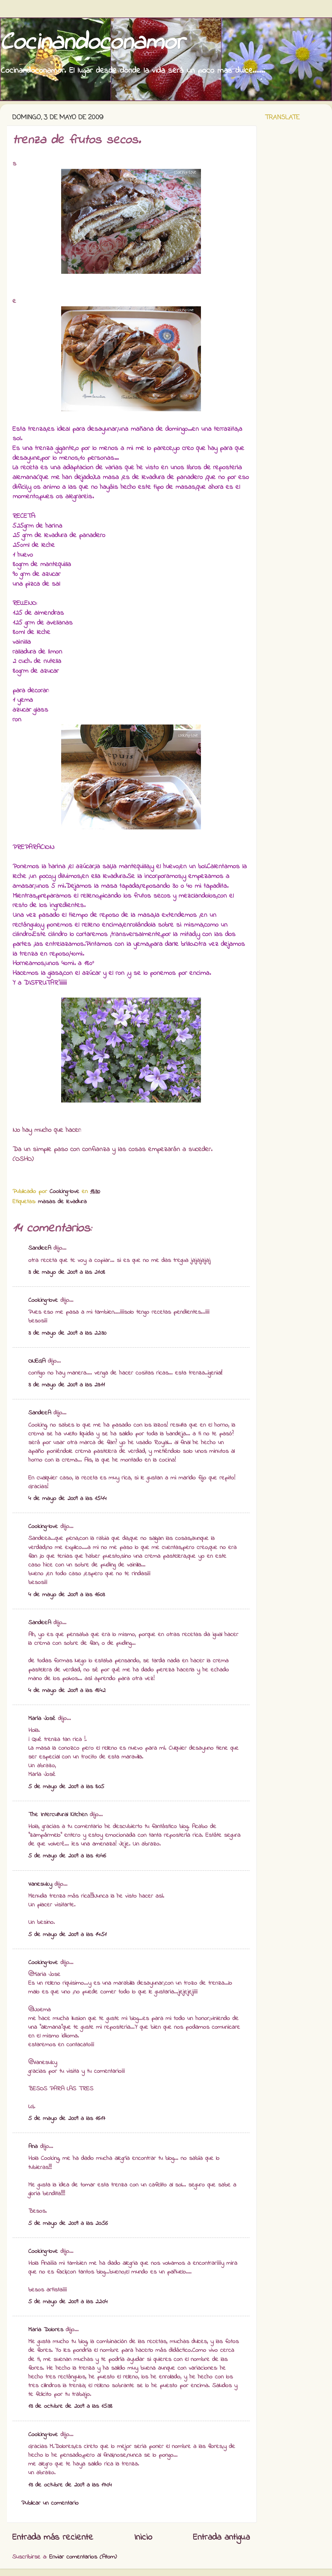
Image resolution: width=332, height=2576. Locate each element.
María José (42, 1718)
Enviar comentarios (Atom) (83, 2557)
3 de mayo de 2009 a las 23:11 (66, 1385)
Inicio (143, 2537)
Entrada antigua (221, 2537)
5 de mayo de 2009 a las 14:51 (67, 1934)
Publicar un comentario (50, 2503)
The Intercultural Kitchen (57, 1814)
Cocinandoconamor (92, 43)
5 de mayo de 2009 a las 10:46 (67, 1856)
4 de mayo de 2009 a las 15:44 (67, 1498)
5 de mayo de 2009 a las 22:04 (68, 2301)
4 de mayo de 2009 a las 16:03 (66, 1594)
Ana (33, 2146)
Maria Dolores (45, 2329)
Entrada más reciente (52, 2537)
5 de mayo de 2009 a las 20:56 (68, 2223)
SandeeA (39, 1248)
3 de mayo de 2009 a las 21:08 (66, 1272)
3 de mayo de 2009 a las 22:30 (67, 1333)
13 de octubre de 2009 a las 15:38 (70, 2406)
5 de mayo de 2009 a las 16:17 (66, 2118)
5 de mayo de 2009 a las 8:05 (66, 1786)
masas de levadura (62, 1201)
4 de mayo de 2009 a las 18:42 (67, 1690)
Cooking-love (43, 1300)
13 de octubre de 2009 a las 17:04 (70, 2485)
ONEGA (36, 1361)
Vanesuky (40, 1884)
